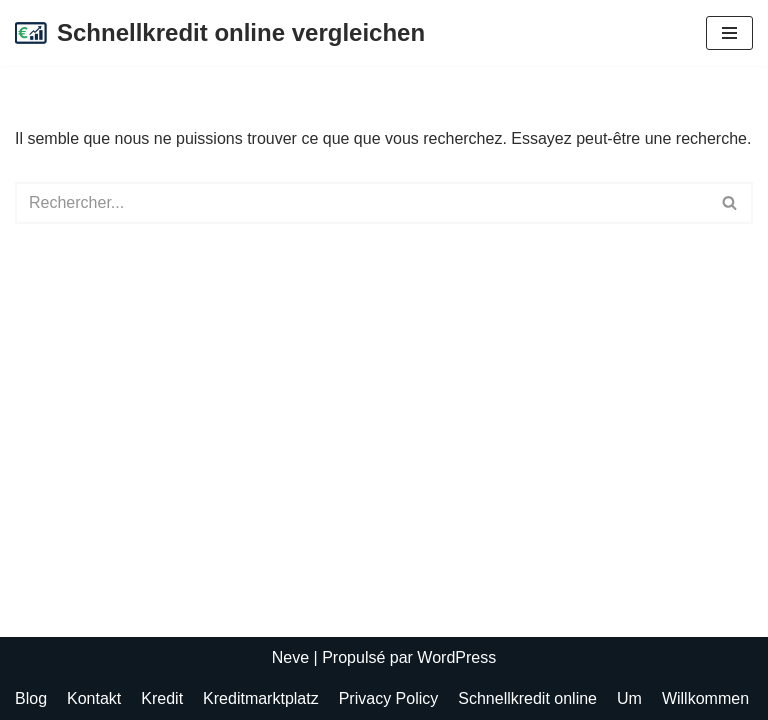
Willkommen (705, 698)
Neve (290, 657)
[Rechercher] (361, 203)
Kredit (162, 698)
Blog (31, 698)
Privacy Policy (389, 698)
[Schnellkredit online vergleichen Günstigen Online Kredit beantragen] (220, 33)
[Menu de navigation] (729, 33)
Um (629, 698)
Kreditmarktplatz (261, 698)
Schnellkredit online (527, 698)
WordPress (456, 657)
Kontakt (94, 698)
